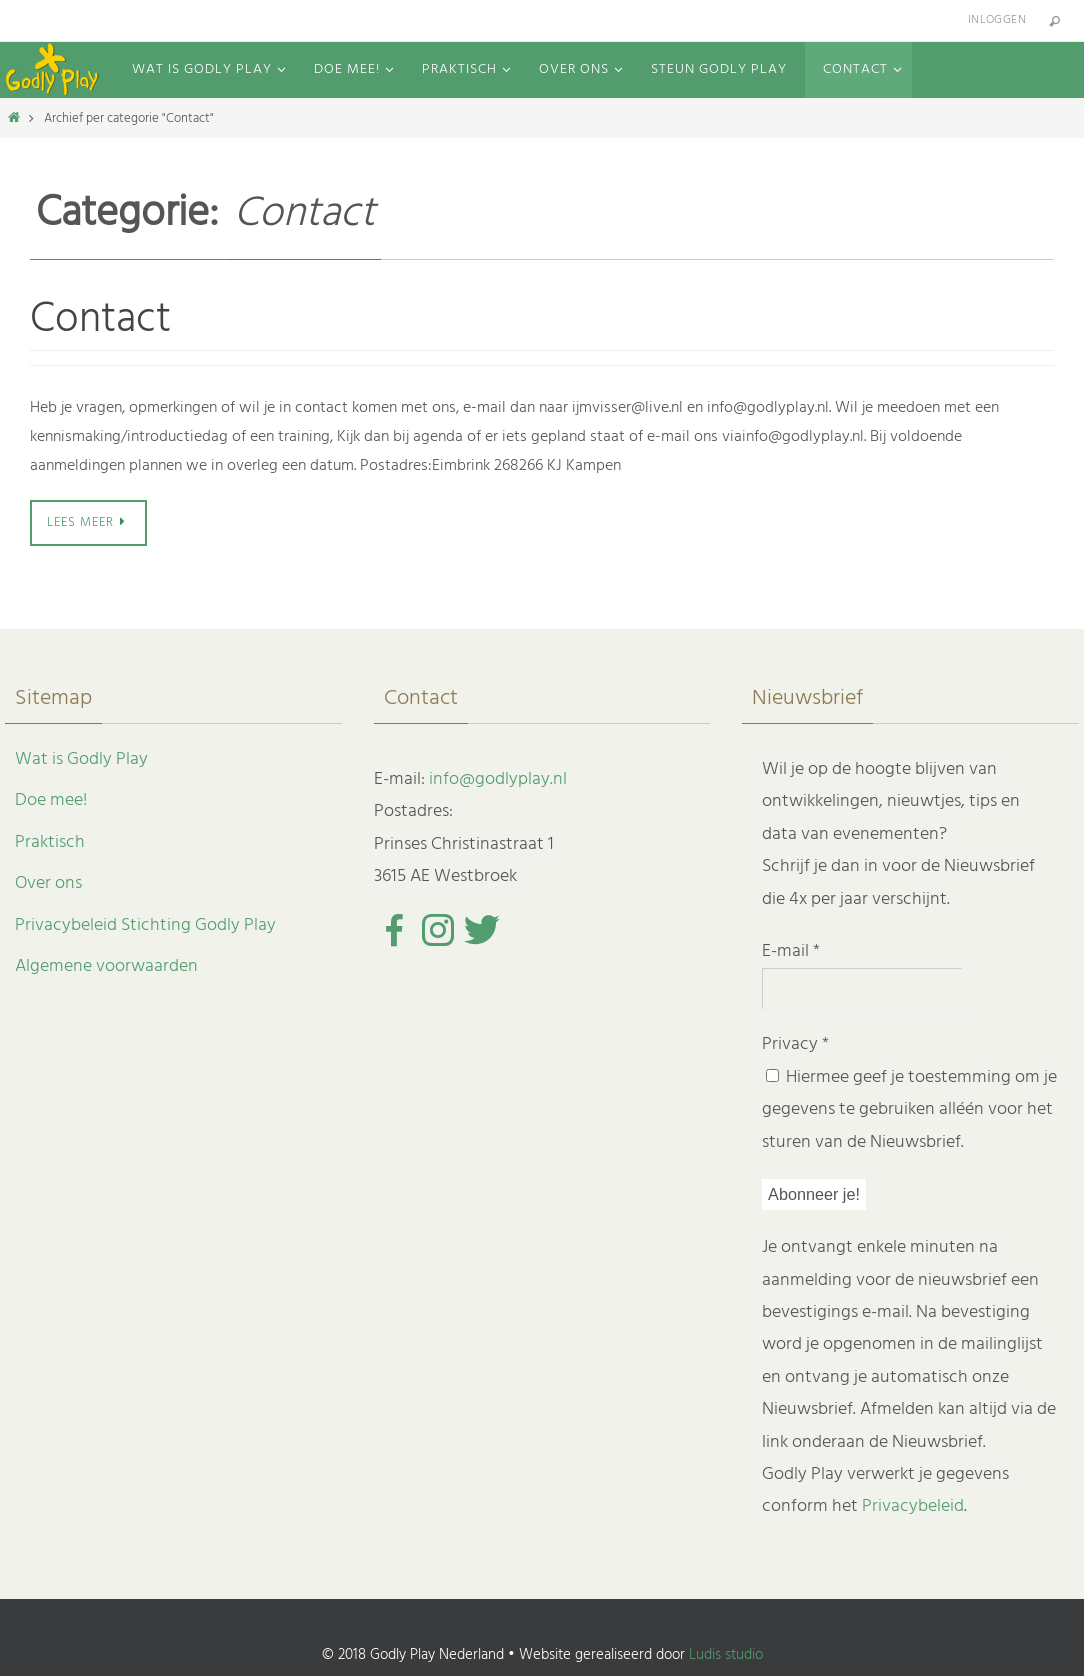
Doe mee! (51, 800)
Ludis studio (726, 1655)
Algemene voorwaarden (106, 966)
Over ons (48, 883)
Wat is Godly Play (81, 759)
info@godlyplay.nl (498, 779)
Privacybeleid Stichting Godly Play (145, 924)
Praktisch (50, 841)
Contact (100, 320)
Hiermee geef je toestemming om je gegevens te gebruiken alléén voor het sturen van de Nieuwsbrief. (909, 1109)
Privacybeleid (913, 1506)
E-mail (791, 951)
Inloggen (997, 20)
